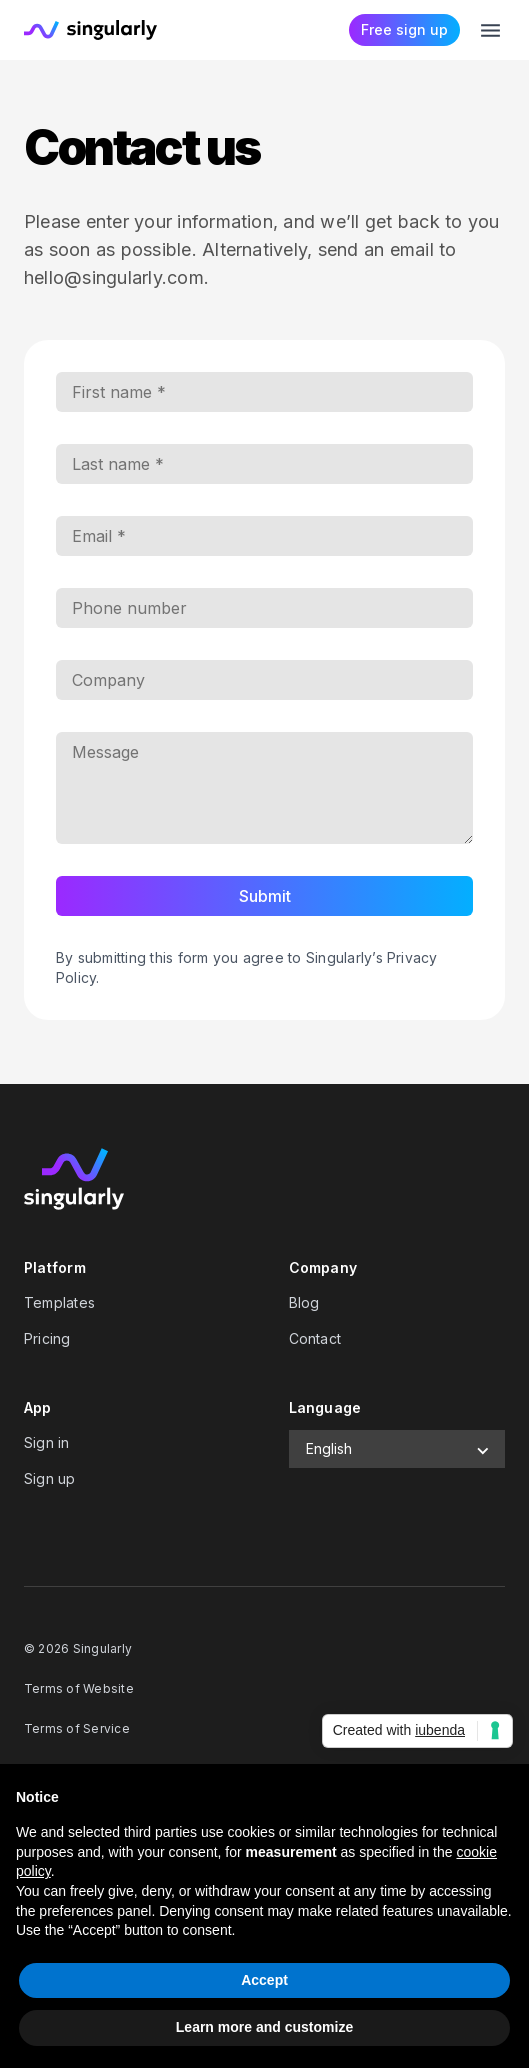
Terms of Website (79, 1688)
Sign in (47, 1442)
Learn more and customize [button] (264, 2027)
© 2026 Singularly (78, 1648)
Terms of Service (77, 1728)
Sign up (50, 1478)
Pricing (47, 1338)
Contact (315, 1338)
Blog (304, 1302)
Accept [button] (264, 1980)
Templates (59, 1302)
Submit (265, 896)
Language (325, 1407)
